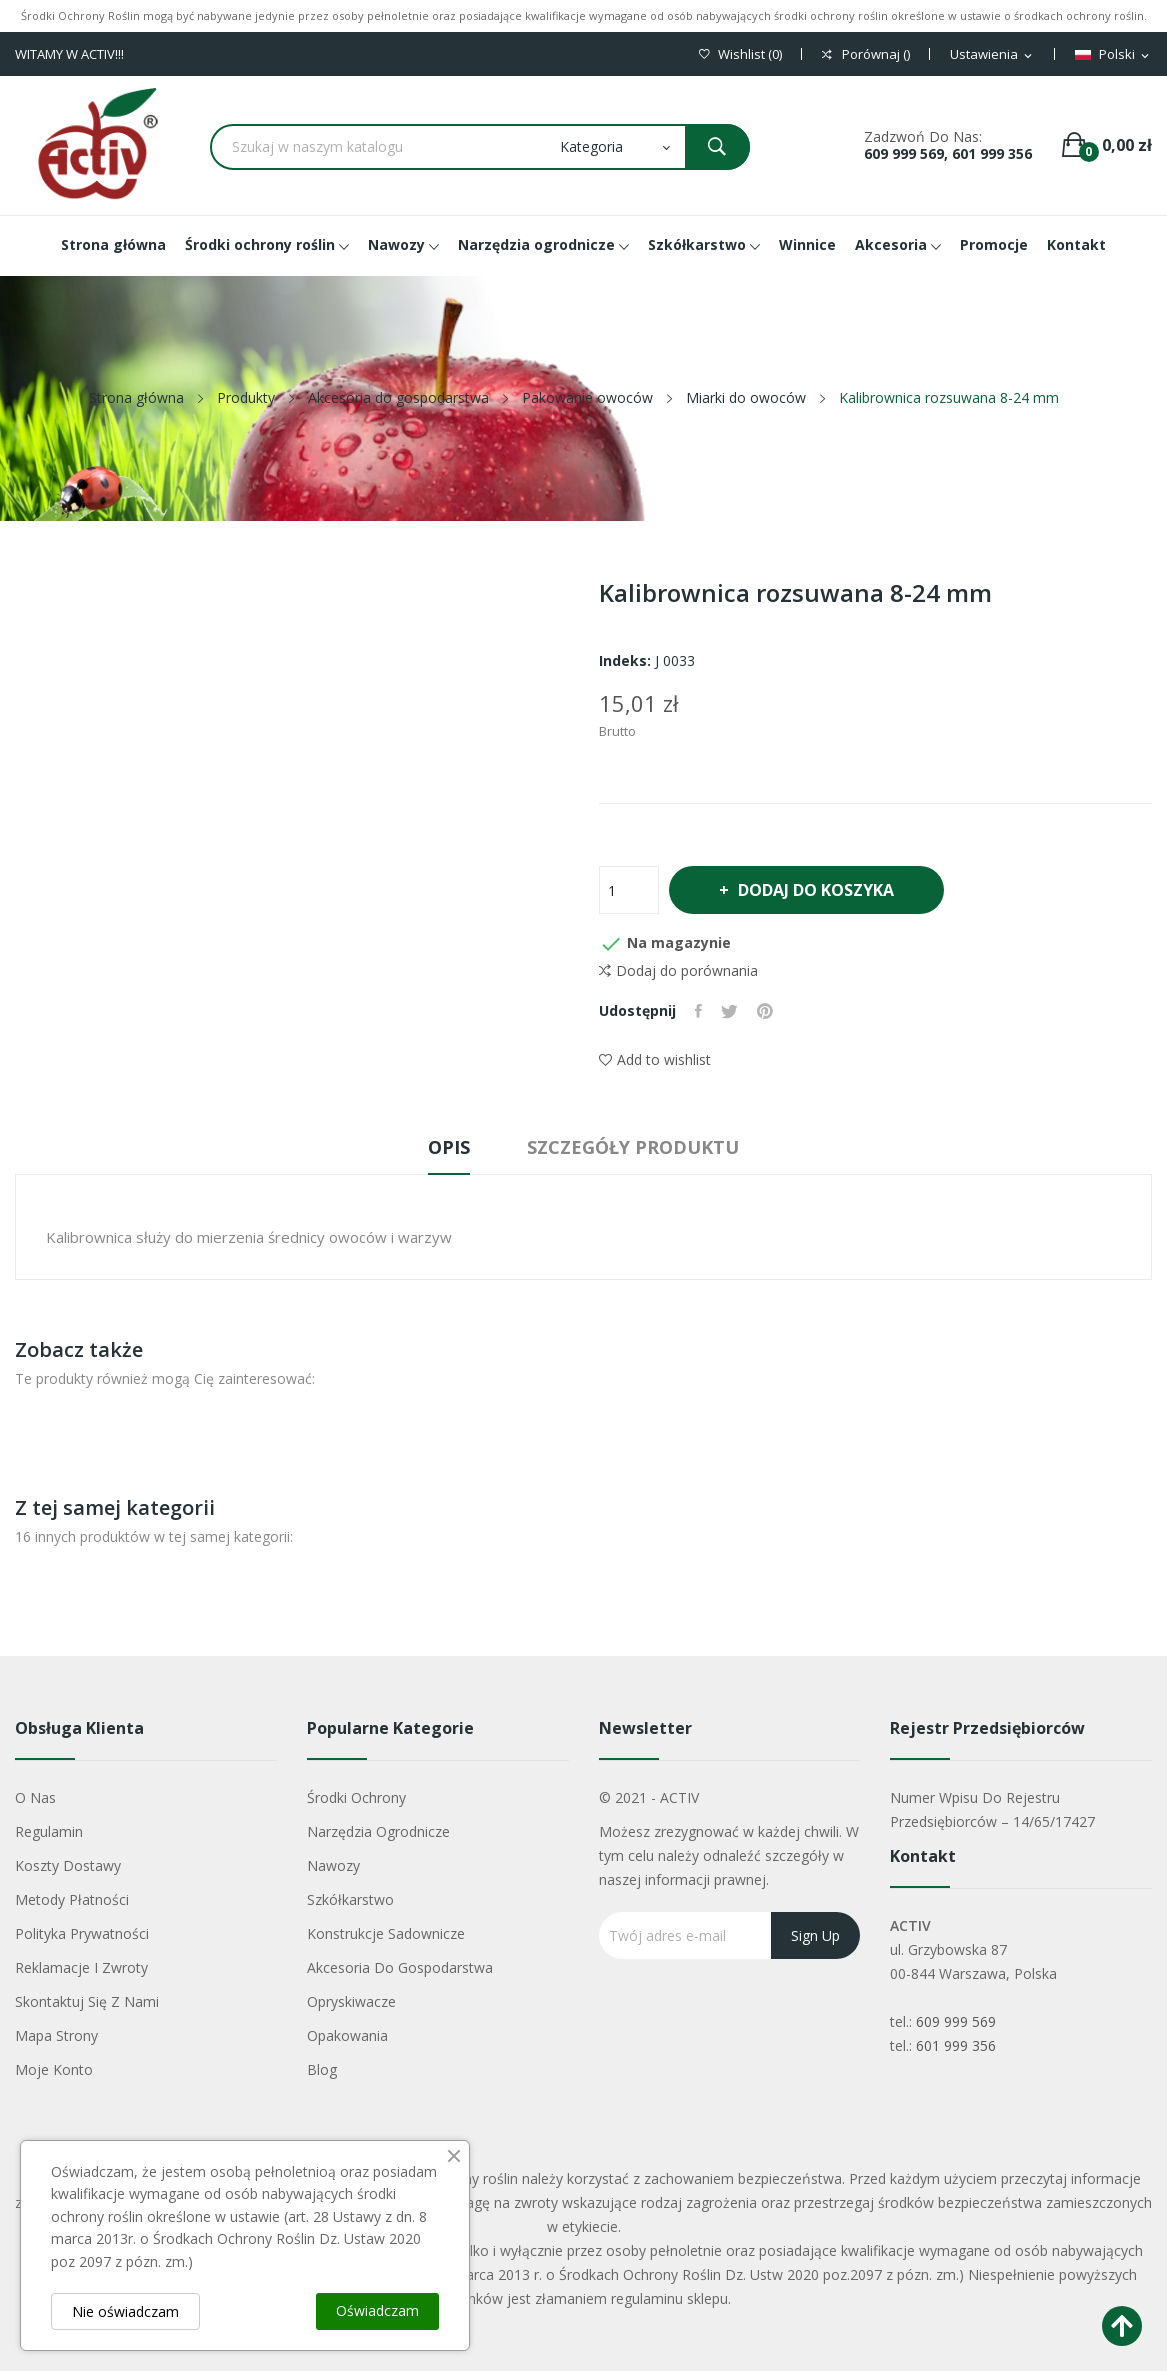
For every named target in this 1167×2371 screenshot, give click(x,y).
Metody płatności (72, 1899)
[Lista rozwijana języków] (1113, 55)
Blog (322, 2069)
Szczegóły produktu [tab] (637, 1147)
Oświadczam (377, 2310)
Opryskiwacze (351, 2001)
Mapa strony (56, 2035)
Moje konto (54, 2069)
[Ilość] (629, 890)
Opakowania (347, 2035)
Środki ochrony (356, 1797)
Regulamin (49, 1831)
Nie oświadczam (125, 2311)
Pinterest (768, 1011)
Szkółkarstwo (350, 1899)
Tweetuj (731, 1011)
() (740, 54)
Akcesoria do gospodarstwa (400, 1967)
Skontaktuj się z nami (87, 2001)
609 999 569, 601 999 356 (948, 153)
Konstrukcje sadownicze (386, 1933)
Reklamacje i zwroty (81, 1967)
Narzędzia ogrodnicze (378, 1831)
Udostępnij (699, 1011)
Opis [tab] (446, 1147)
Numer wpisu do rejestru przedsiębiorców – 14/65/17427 (992, 1809)
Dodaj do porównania (678, 971)
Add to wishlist (655, 1059)
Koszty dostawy (68, 1865)
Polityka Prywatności (82, 1933)
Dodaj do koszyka (819, 890)
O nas (35, 1797)
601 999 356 (956, 2045)
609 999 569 (956, 2021)
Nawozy (333, 1865)
